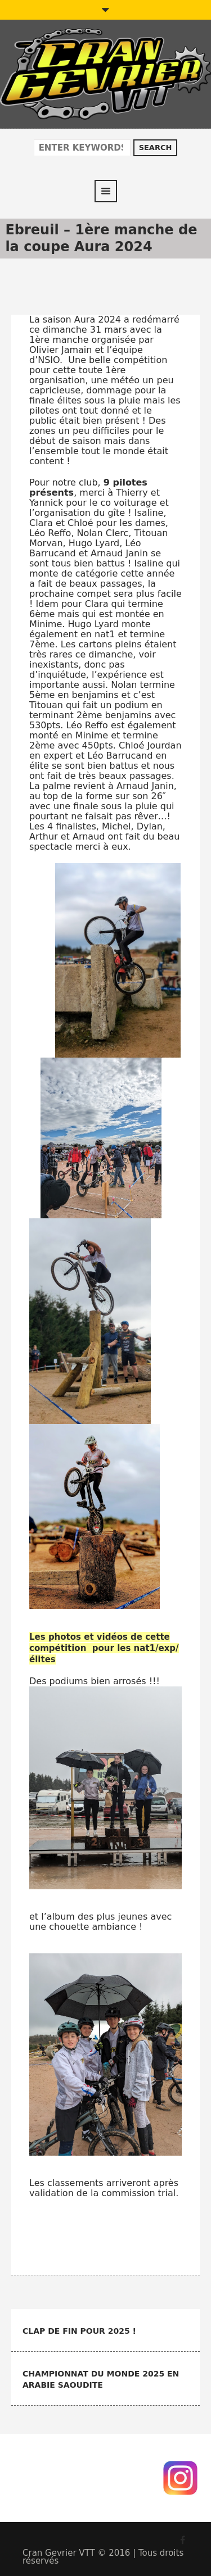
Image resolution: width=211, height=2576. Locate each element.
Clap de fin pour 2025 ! (79, 2330)
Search (155, 147)
